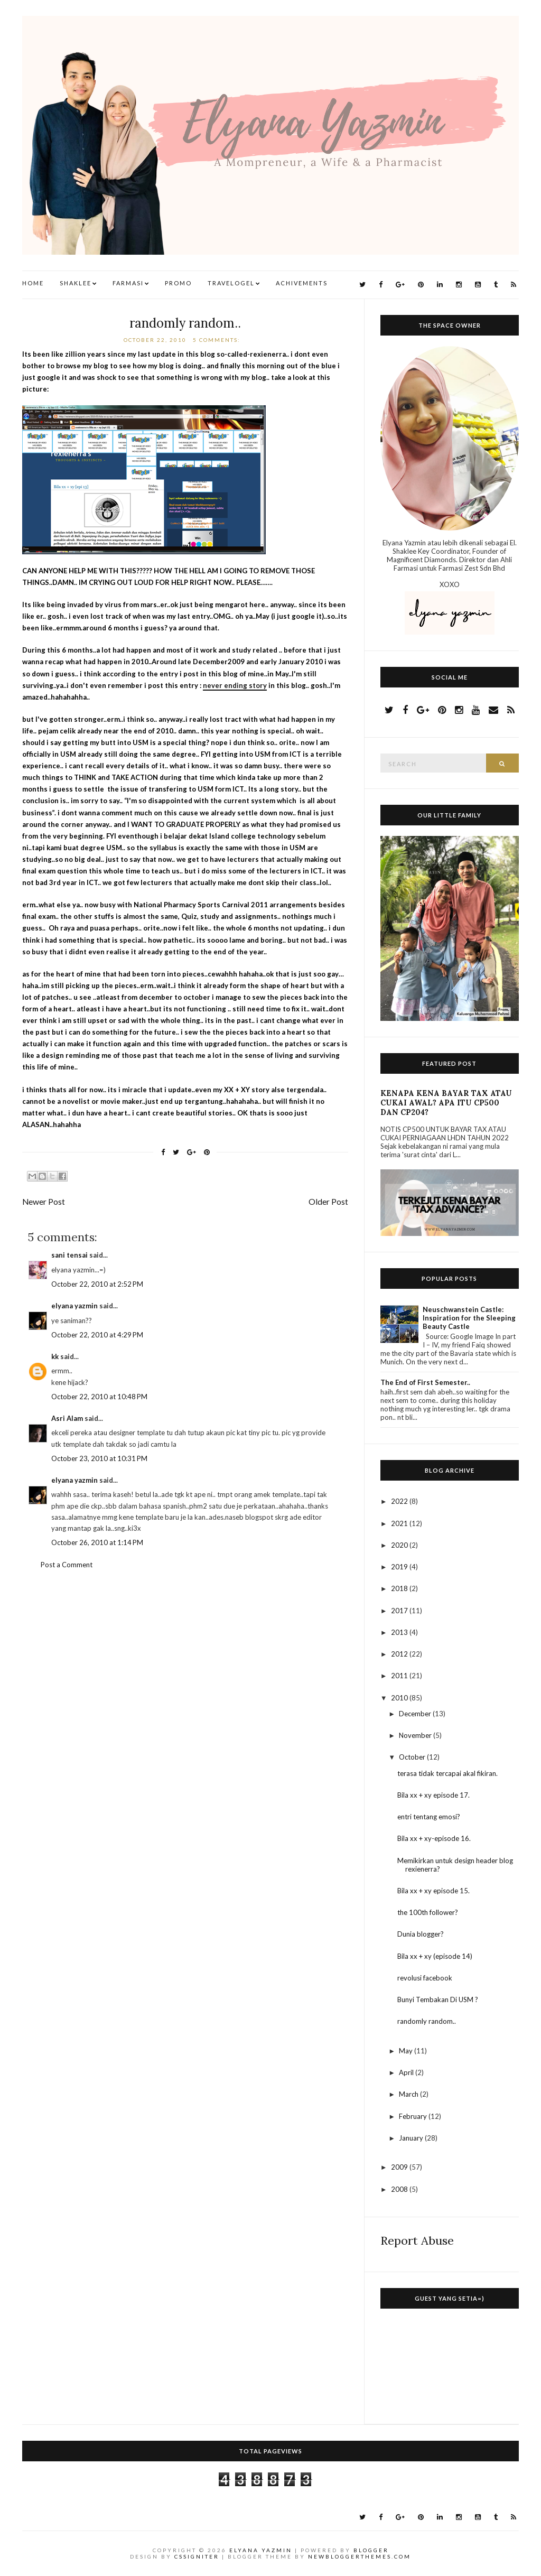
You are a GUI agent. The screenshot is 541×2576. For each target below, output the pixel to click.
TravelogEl (231, 283)
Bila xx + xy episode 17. (433, 1795)
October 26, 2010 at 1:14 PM (97, 1542)
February (413, 2116)
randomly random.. (185, 323)
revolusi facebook (424, 1978)
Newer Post (43, 1201)
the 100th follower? (427, 1912)
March (409, 2094)
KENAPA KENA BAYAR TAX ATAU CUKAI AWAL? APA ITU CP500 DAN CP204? (446, 1103)
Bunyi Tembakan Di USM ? (437, 1999)
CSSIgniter (196, 2556)
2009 (400, 2167)
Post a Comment (66, 1564)
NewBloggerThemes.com (359, 2556)
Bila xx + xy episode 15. (433, 1890)
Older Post (328, 1201)
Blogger (371, 2550)
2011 (400, 1675)
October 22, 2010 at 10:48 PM (99, 1396)
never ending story (235, 685)
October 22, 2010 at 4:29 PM (97, 1335)
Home (33, 283)
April (407, 2072)
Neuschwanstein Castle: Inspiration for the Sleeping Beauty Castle (469, 1318)
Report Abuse (417, 2240)
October (413, 1757)
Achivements (302, 283)
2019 (400, 1567)
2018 (400, 1588)
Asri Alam (67, 1418)
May (406, 2051)
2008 (400, 2189)
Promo (178, 283)
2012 (400, 1654)
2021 (400, 1523)
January (412, 2138)
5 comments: (217, 340)
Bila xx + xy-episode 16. (434, 1838)
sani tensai (69, 1255)
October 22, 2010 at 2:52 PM (97, 1284)
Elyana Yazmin (260, 2550)
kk (55, 1356)
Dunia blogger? (420, 1934)
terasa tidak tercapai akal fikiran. (447, 1773)
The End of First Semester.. (425, 1382)
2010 (400, 1698)
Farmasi (128, 283)
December (416, 1713)
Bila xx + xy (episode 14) (434, 1956)
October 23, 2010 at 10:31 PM (99, 1458)
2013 (400, 1632)
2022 (400, 1501)
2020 (400, 1545)
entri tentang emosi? (428, 1816)
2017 (400, 1610)
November (416, 1735)
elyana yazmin (74, 1305)
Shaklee (75, 283)
